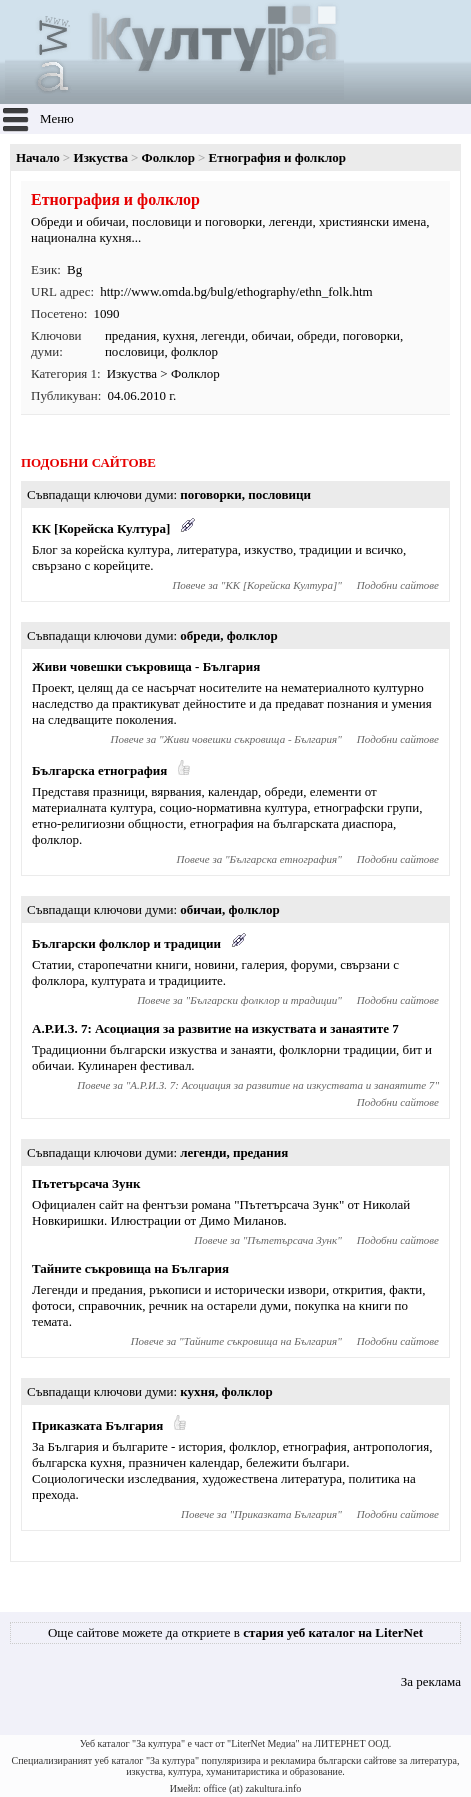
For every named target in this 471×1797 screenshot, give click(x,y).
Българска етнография (99, 770)
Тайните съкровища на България (130, 1268)
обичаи (271, 335)
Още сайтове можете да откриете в (235, 1632)
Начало (38, 157)
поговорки (371, 335)
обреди (316, 335)
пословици (135, 351)
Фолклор (168, 157)
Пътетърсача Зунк (86, 1183)
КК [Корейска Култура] (101, 528)
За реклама (431, 1681)
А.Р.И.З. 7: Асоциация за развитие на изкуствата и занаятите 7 (215, 1028)
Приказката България (97, 1425)
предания (130, 335)
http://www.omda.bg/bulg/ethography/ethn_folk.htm (236, 291)
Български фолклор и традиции (126, 943)
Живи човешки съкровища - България (146, 666)
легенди (223, 335)
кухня (179, 335)
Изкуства (101, 157)
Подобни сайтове (398, 585)
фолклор (194, 351)
